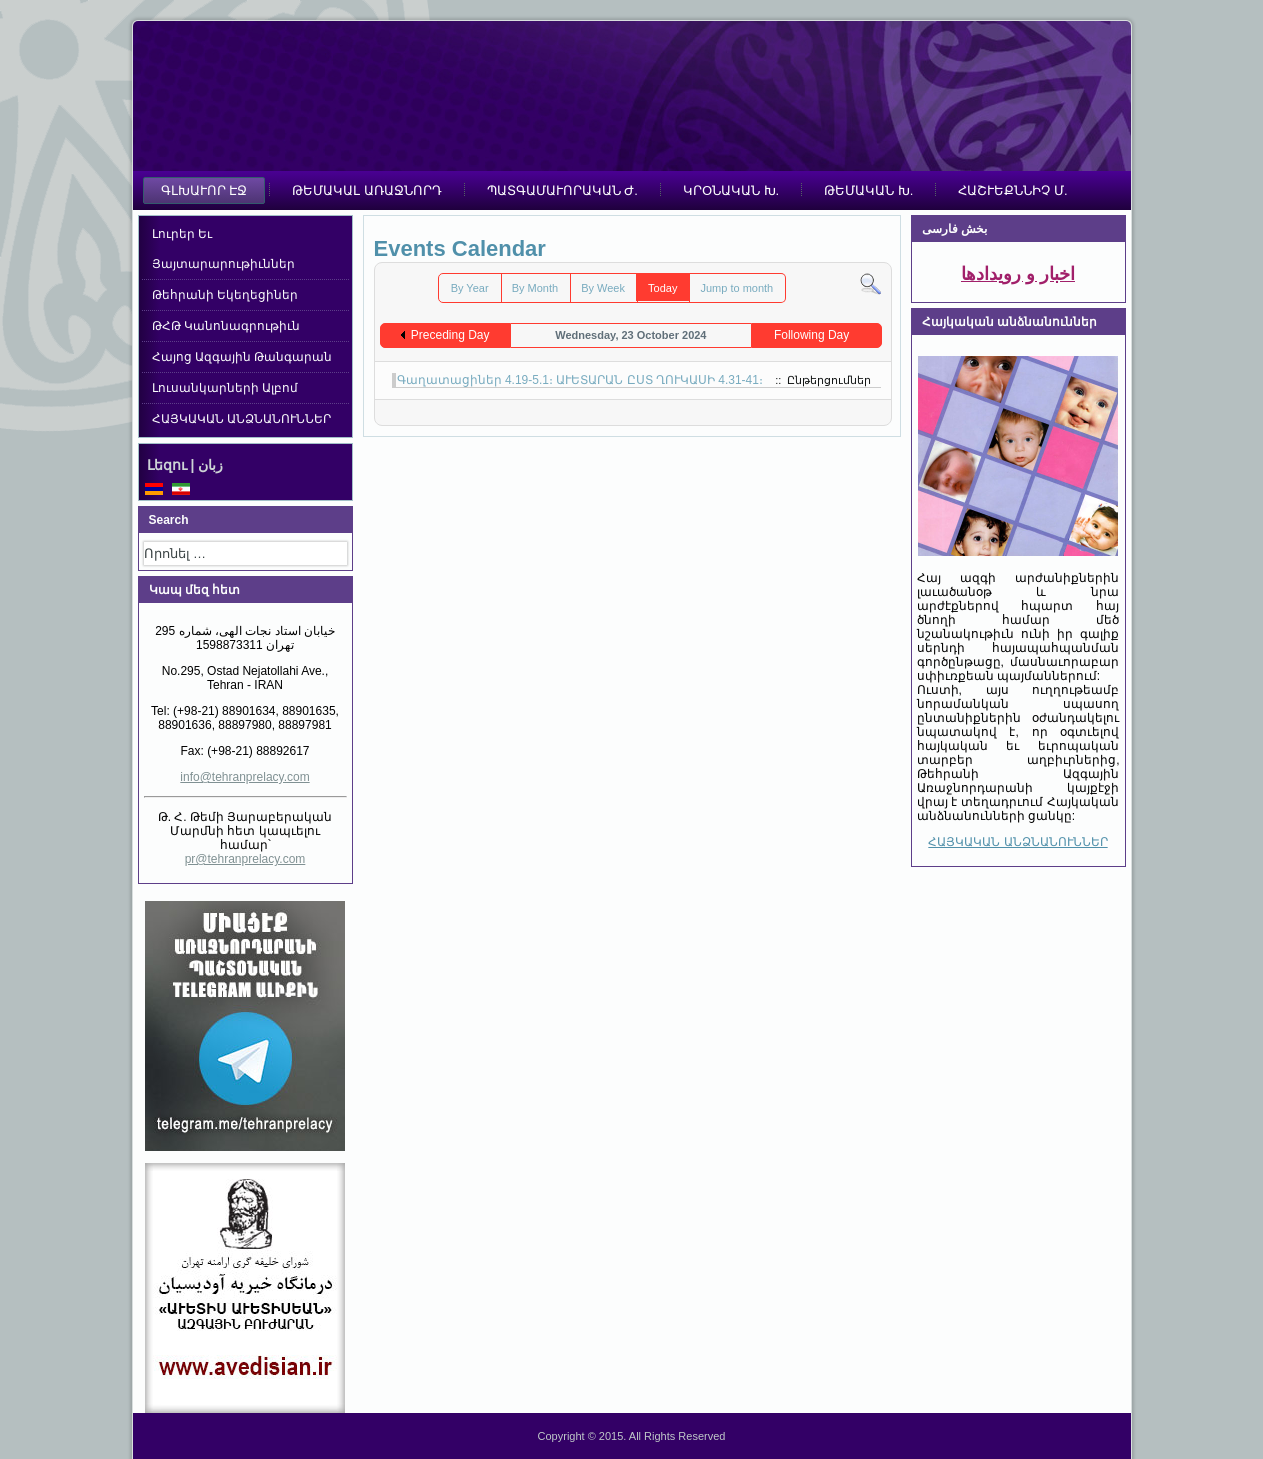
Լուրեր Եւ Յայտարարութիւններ (223, 249)
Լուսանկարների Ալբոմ (225, 388)
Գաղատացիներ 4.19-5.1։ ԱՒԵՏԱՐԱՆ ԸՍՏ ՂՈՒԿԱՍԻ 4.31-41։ (580, 380)
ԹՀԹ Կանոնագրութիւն (226, 326)
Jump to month (736, 288)
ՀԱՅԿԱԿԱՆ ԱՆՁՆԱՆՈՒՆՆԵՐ (241, 419)
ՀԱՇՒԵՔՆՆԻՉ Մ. (1012, 190)
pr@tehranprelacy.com (245, 859)
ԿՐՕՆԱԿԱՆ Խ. (731, 190)
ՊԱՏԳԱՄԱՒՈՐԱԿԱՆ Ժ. (562, 190)
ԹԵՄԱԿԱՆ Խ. (868, 190)
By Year (470, 288)
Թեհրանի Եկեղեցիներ (225, 295)
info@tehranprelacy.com (244, 777)
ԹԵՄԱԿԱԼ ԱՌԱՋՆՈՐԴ (367, 190)
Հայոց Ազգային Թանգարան (242, 357)
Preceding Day (450, 335)
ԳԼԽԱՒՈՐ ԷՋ (204, 190)
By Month (535, 288)
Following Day (811, 335)
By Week (603, 288)
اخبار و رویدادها (1018, 274)
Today (662, 288)
